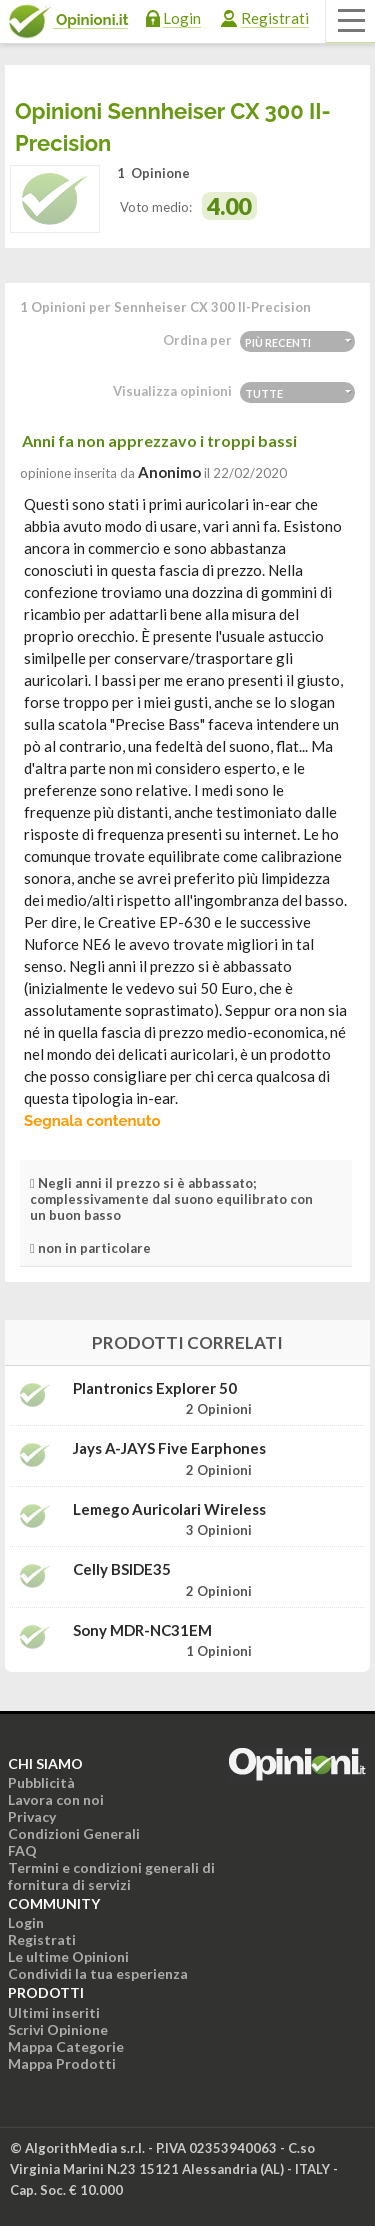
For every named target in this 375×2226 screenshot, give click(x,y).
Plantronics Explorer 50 (155, 1388)
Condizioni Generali (74, 1833)
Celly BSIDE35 (122, 1569)
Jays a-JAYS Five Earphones (169, 1448)
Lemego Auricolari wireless (169, 1509)
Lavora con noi (56, 1799)
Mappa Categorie (66, 2046)
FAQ (22, 1850)
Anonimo (169, 472)
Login (182, 18)
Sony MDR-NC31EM (142, 1630)
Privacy (32, 1816)
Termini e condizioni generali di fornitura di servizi (111, 1876)
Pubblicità (41, 1782)
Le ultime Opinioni (68, 1956)
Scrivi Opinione (58, 2029)
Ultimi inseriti (54, 2012)
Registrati (275, 18)
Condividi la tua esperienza (98, 1973)
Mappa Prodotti (62, 2063)
